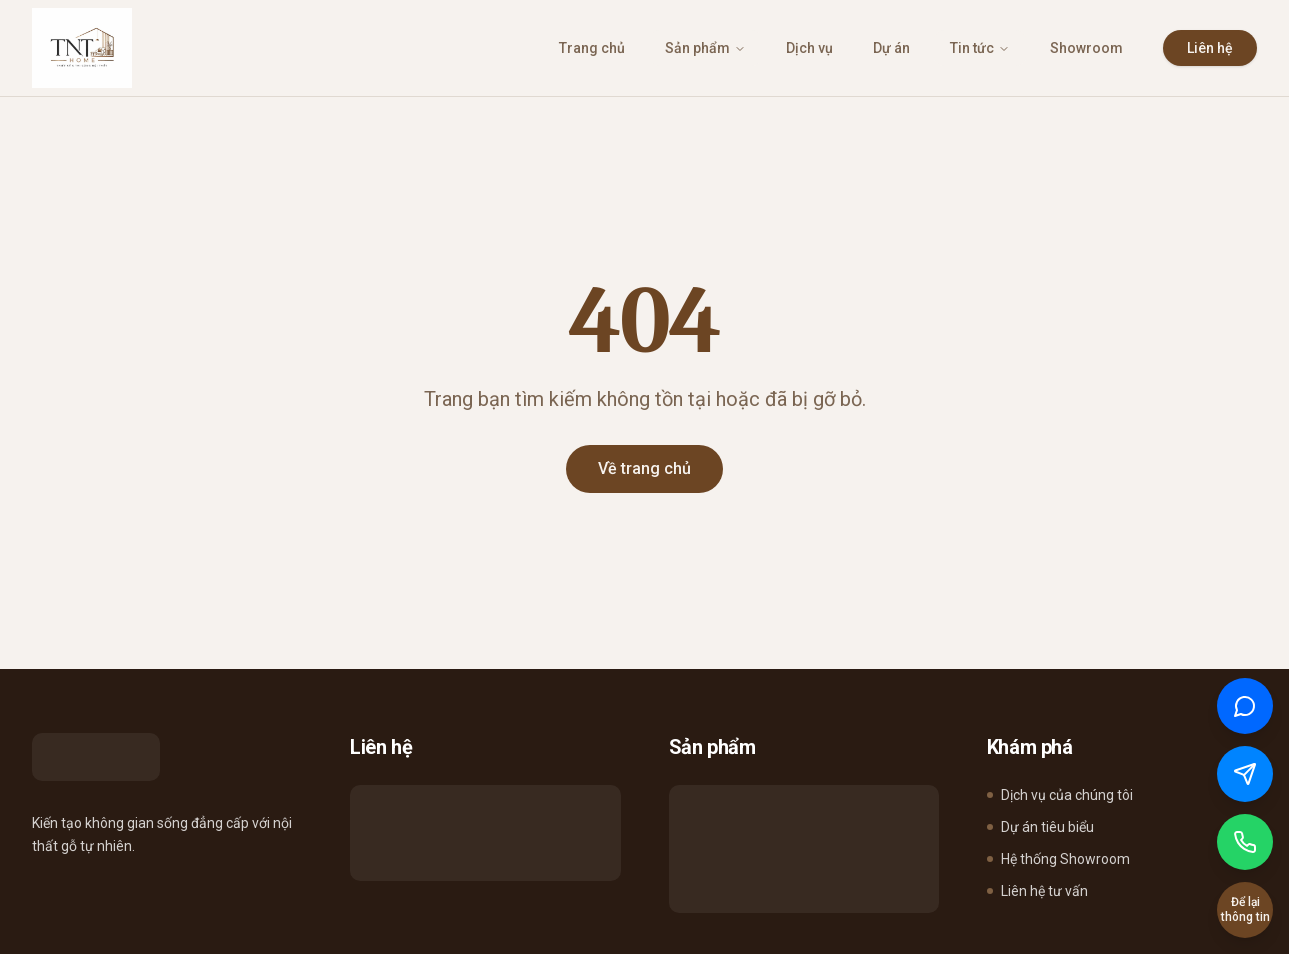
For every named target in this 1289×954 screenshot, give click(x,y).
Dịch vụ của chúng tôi (1060, 795)
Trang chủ (592, 48)
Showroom (1086, 48)
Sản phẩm (705, 48)
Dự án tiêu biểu (1040, 827)
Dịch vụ (809, 48)
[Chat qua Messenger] (1245, 774)
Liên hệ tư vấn (1037, 891)
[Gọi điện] (1245, 842)
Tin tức (980, 48)
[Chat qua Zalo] (1245, 706)
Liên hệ (1210, 48)
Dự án (891, 48)
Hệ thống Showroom (1058, 859)
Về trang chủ (644, 468)
